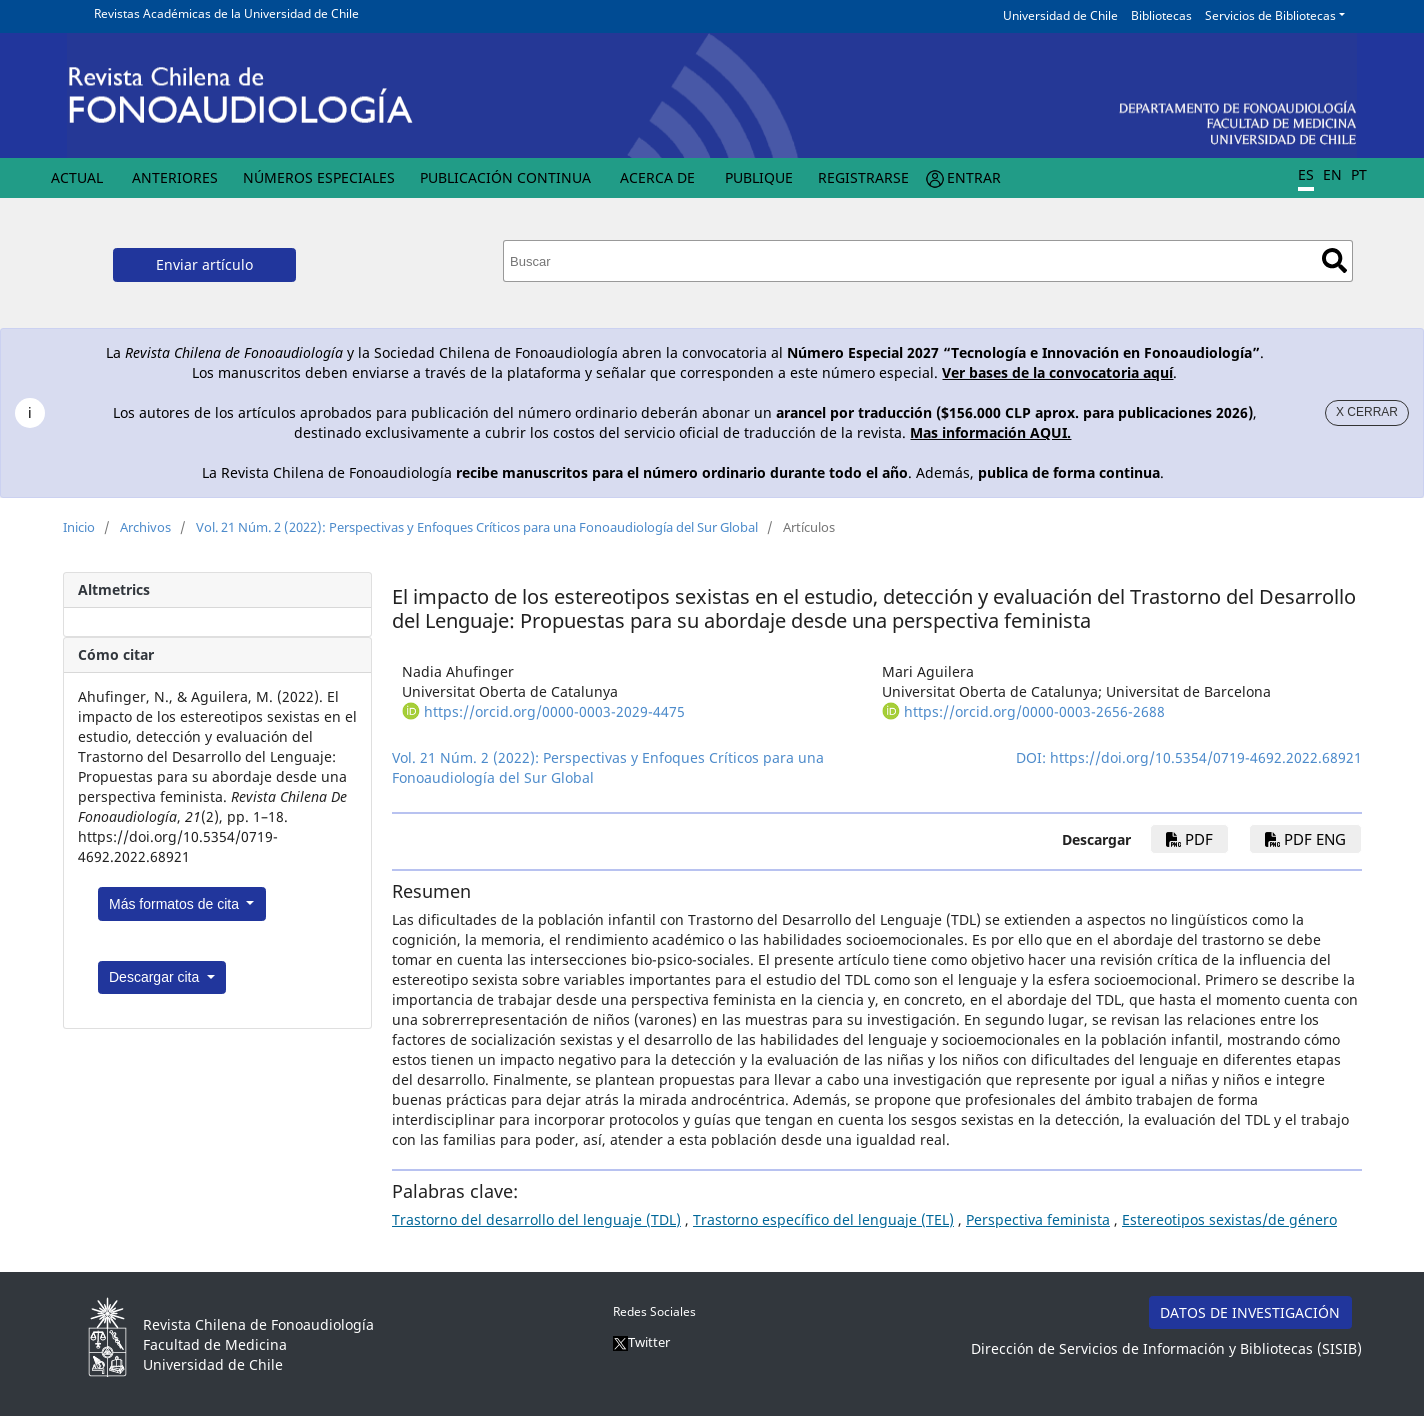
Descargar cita (156, 977)
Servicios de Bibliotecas (1270, 15)
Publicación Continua (505, 177)
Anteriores (175, 177)
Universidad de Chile (1060, 15)
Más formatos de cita (176, 904)
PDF (1189, 839)
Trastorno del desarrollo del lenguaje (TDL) (536, 1219)
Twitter (641, 1342)
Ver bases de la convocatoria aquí (1057, 372)
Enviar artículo (204, 264)
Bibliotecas (1161, 15)
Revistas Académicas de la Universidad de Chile (226, 13)
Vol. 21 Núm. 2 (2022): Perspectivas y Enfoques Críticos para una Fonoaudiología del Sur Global (477, 527)
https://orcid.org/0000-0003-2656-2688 (1034, 711)
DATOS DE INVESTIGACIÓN (1250, 1312)
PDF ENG (1305, 839)
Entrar (974, 177)
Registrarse (863, 177)
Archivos (145, 527)
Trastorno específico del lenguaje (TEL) (823, 1219)
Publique (759, 177)
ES (1306, 174)
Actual (77, 177)
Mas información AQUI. (990, 432)
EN (1332, 174)
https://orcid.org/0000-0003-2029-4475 (554, 711)
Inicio (79, 527)
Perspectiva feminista (1038, 1219)
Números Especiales (319, 177)
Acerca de (657, 177)
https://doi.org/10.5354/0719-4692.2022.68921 (1206, 757)
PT (1359, 174)
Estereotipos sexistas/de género (1229, 1219)
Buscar (1334, 260)
